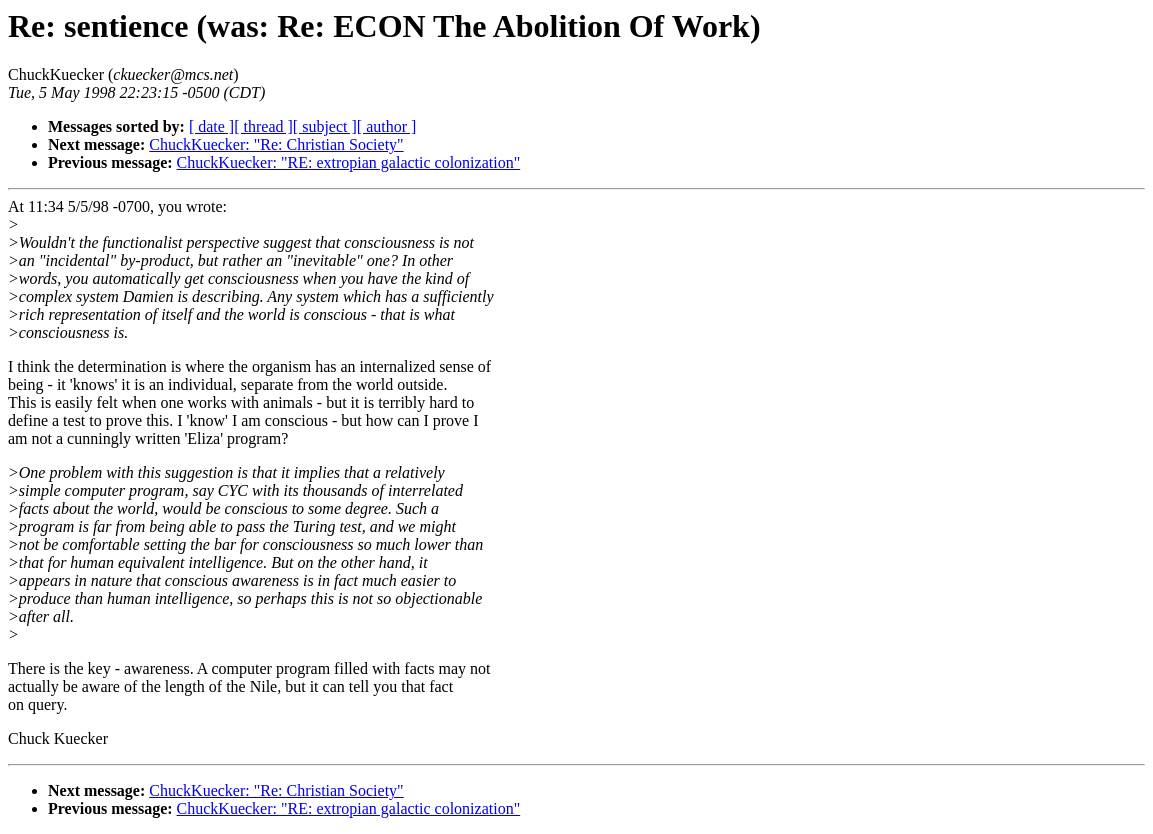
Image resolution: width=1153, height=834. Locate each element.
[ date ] (211, 126)
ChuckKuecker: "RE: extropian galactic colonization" (349, 162)
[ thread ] (263, 126)
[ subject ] (325, 126)
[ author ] (387, 126)
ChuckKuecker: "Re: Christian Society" (276, 144)
